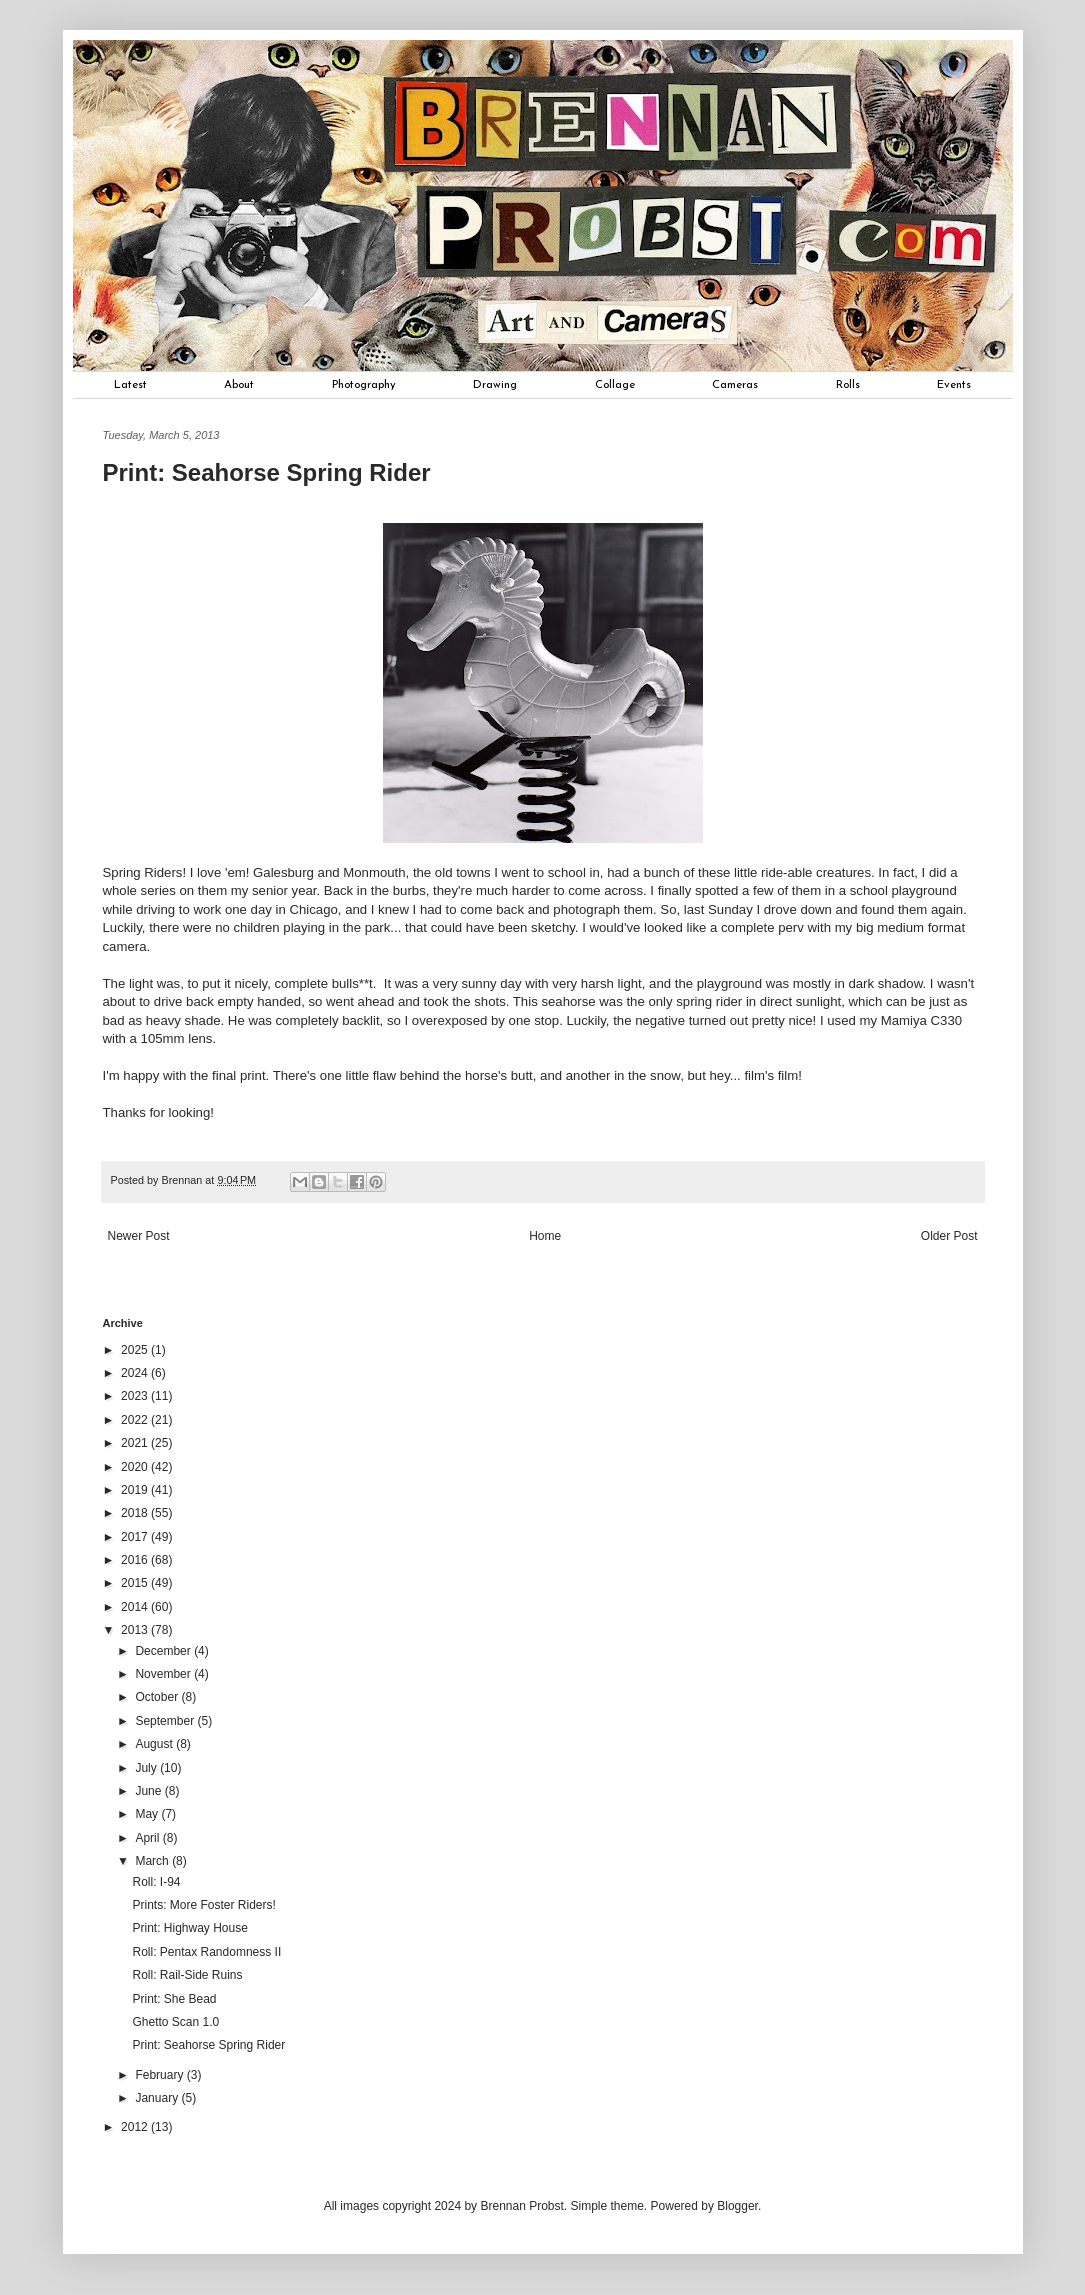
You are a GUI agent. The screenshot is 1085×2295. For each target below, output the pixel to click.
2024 (136, 1373)
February (160, 2075)
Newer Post (139, 1236)
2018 (136, 1513)
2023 (136, 1396)
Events (954, 385)
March (153, 1861)
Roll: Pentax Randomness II (206, 1952)
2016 (136, 1560)
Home (545, 1236)
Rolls (848, 385)
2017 (136, 1537)
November (164, 1674)
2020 (136, 1467)
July (147, 1768)
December (164, 1651)
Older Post (949, 1236)
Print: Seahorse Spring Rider (208, 2045)
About (239, 385)
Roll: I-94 (156, 1882)
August (155, 1744)
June (149, 1791)
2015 (136, 1583)
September (166, 1721)
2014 (136, 1607)
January (158, 2098)
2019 (136, 1490)
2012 (136, 2127)
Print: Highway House (189, 1928)
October (158, 1697)
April (148, 1838)
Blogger (737, 2206)
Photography (364, 385)
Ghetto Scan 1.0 (175, 2022)
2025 (136, 1350)
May (148, 1814)
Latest (130, 385)
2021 (136, 1443)
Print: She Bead (174, 1999)
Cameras (735, 385)
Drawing (495, 385)
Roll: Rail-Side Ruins (187, 1975)
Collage (615, 385)
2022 (136, 1420)
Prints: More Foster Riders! (203, 1905)
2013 (136, 1630)
